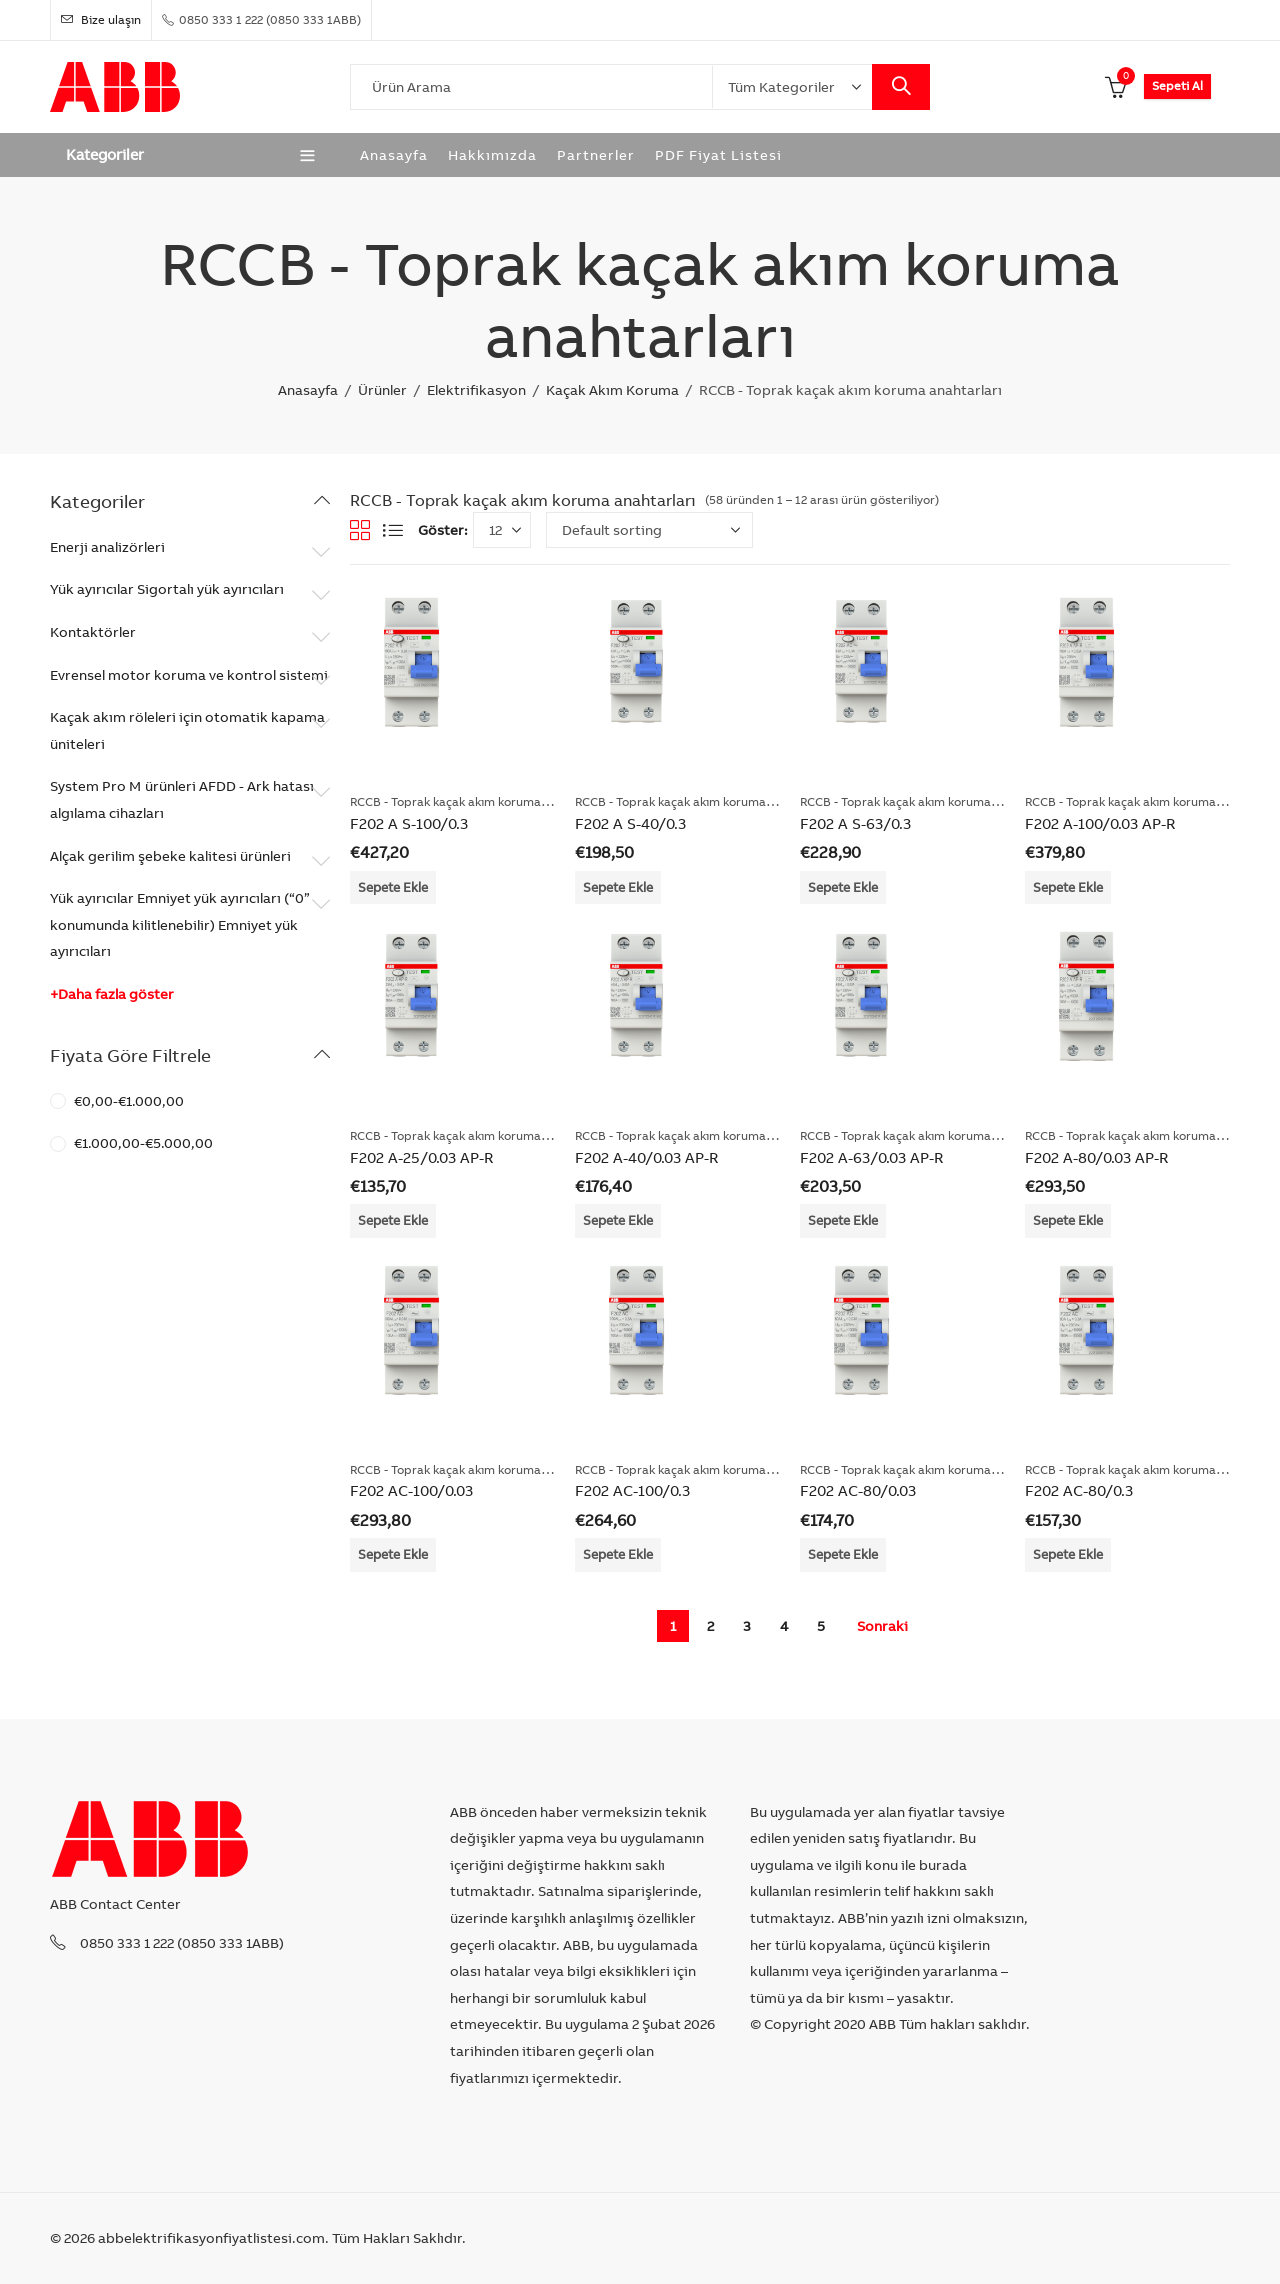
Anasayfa (308, 390)
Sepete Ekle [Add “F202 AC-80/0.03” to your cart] (843, 1554)
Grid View (360, 530)
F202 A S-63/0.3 (855, 823)
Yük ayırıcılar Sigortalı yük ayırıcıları (167, 589)
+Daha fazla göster (112, 994)
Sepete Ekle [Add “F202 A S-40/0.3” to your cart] (618, 887)
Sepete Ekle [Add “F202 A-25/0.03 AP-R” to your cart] (393, 1220)
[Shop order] (649, 530)
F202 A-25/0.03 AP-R (421, 1157)
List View (393, 530)
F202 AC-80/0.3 (1079, 1490)
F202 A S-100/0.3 (409, 823)
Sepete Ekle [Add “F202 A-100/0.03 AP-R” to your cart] (1068, 887)
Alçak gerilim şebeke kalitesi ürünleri (170, 856)
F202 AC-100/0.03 (411, 1490)
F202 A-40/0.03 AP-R (646, 1157)
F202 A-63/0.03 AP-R (871, 1157)
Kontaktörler (93, 632)
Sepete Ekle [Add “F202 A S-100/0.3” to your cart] (393, 887)
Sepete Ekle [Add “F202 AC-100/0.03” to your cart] (393, 1554)
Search (901, 87)
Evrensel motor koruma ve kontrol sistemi (189, 675)
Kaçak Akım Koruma (612, 390)
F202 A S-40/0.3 (630, 823)
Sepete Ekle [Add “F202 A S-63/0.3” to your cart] (843, 887)
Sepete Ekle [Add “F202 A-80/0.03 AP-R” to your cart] (1068, 1220)
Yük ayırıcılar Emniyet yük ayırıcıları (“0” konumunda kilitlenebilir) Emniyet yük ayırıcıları (180, 924)
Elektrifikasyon (476, 390)
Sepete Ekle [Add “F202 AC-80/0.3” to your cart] (1068, 1554)
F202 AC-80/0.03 (858, 1490)
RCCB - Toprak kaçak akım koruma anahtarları (478, 801)
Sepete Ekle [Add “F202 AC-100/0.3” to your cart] (618, 1554)
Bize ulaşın (101, 19)
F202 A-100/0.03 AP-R (1100, 823)
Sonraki (882, 1626)
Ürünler (382, 390)
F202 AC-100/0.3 (632, 1490)
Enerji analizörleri (107, 547)
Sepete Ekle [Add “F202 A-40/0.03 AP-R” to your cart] (618, 1220)
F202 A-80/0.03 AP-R (1096, 1157)
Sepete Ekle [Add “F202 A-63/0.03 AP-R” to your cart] (843, 1220)
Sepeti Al (1177, 85)
